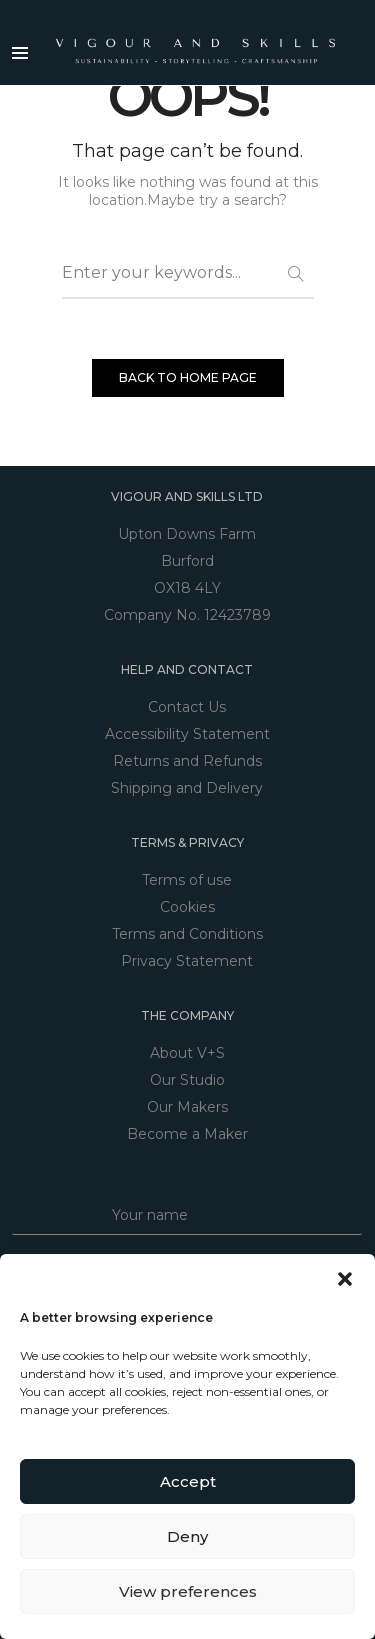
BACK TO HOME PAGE (188, 377)
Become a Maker (187, 1134)
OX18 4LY (187, 588)
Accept (188, 1481)
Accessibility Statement (187, 734)
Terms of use (187, 880)
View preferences (188, 1591)
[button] (345, 1279)
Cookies (187, 907)
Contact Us (187, 707)
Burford (187, 561)
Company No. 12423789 (187, 615)
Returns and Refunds (187, 761)
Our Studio (187, 1080)
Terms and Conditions (187, 934)
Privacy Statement (187, 961)
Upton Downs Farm (187, 534)
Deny (187, 1536)
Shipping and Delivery (187, 788)
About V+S (187, 1053)
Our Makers (187, 1107)
